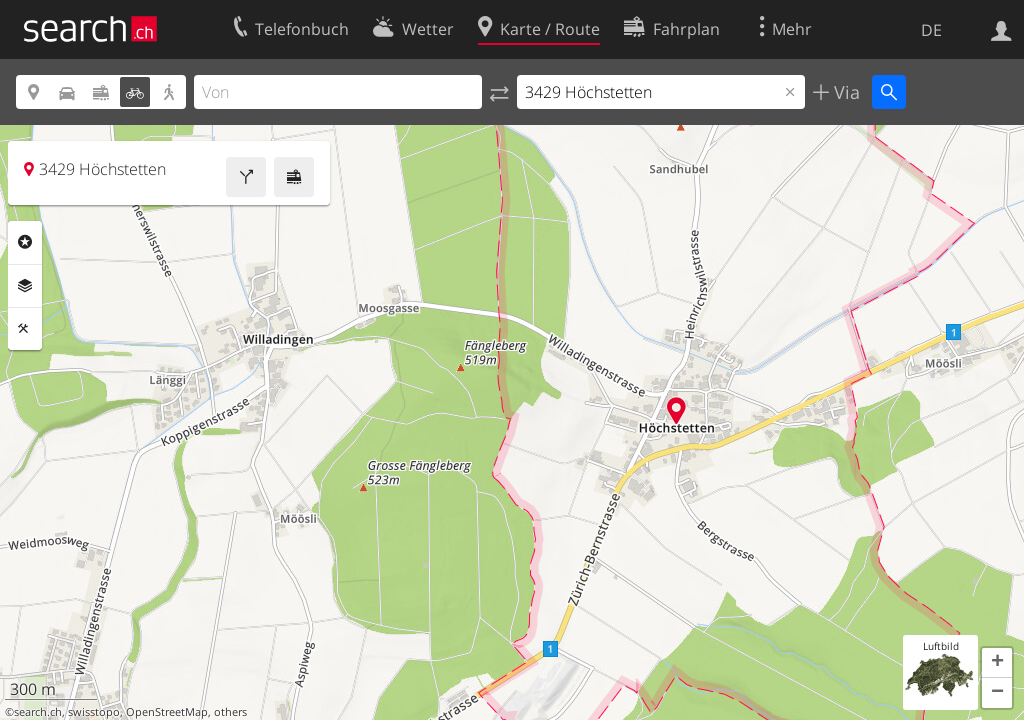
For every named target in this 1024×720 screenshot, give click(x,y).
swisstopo (94, 712)
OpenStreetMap (167, 712)
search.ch (38, 712)
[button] (997, 663)
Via (844, 92)
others (230, 712)
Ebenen (25, 286)
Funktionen (25, 329)
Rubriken (25, 242)
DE (931, 30)
